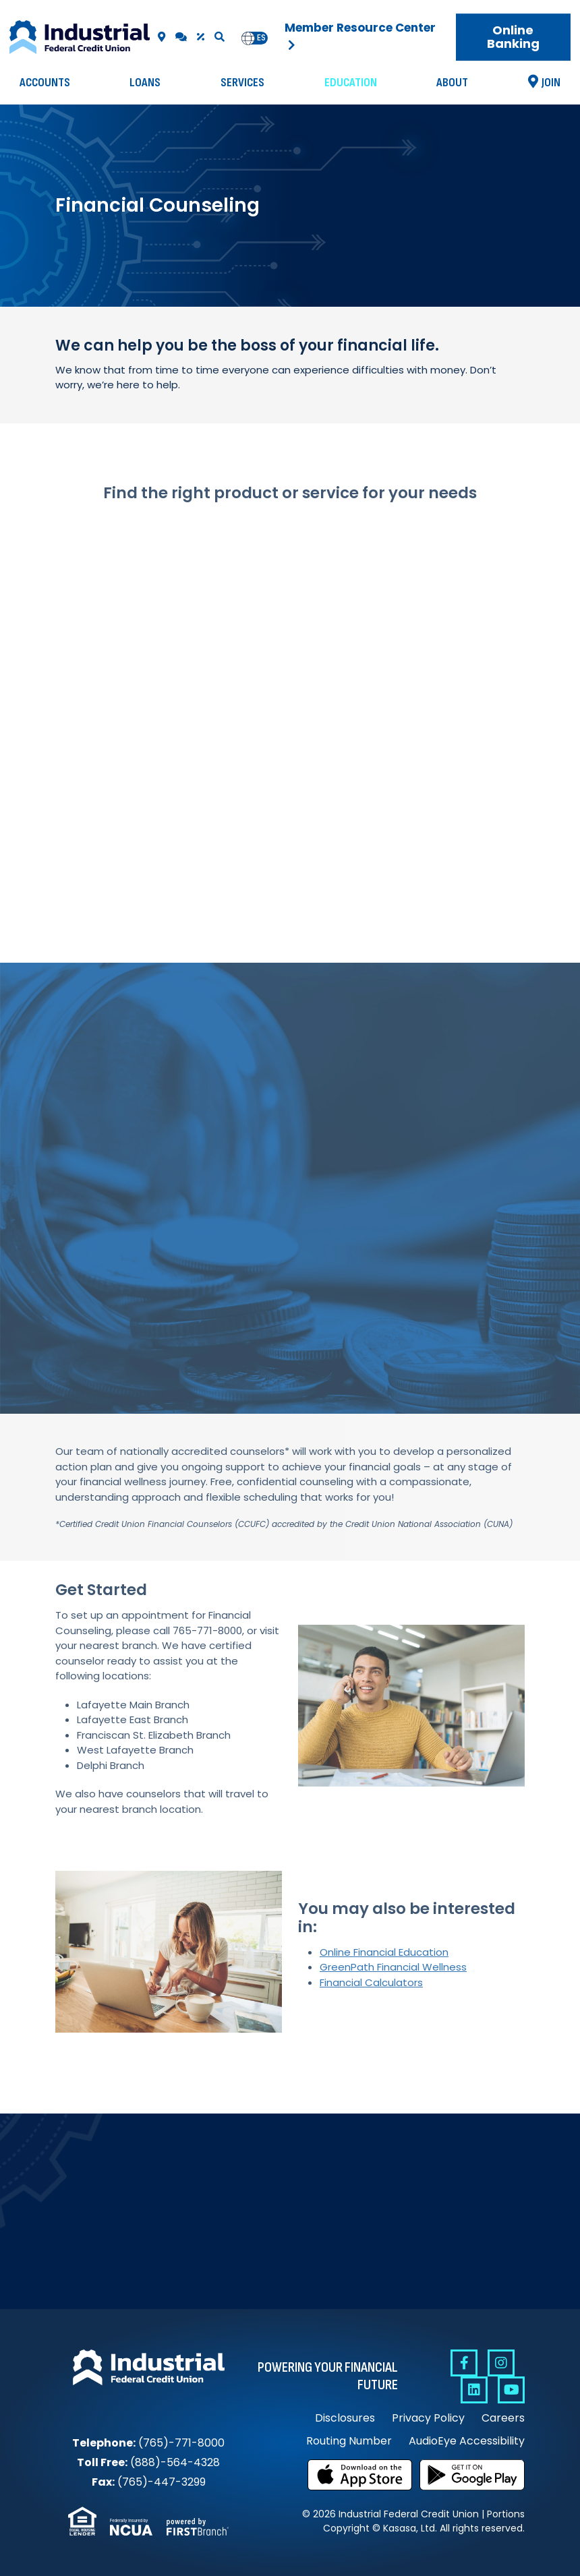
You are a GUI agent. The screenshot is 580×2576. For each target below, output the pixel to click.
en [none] (248, 37)
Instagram (501, 2362)
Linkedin (474, 2389)
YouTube (511, 2389)
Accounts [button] (45, 83)
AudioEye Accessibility (467, 2441)
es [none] (261, 37)
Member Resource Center (360, 28)
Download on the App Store (360, 2474)
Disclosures (345, 2418)
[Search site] (219, 37)
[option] (261, 38)
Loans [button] (145, 83)
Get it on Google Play (472, 2474)
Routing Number (349, 2441)
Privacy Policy (428, 2418)
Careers (503, 2418)
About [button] (452, 83)
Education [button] (350, 83)
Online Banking (513, 37)
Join (551, 83)
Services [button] (242, 83)
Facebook (464, 2362)
